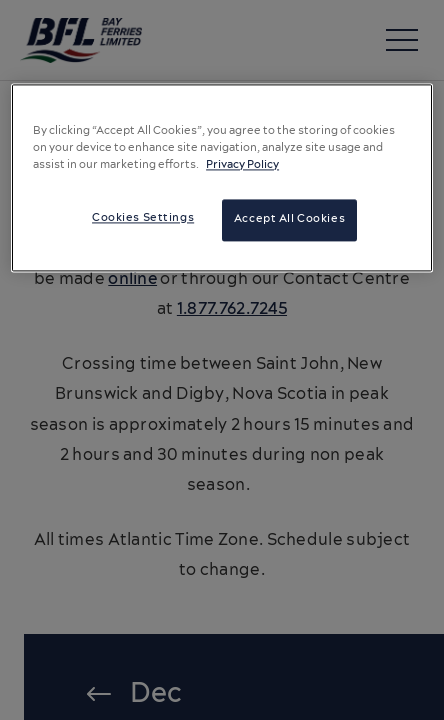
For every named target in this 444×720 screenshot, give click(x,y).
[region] (222, 177)
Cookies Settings (143, 219)
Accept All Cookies (289, 220)
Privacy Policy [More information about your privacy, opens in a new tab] (242, 166)
